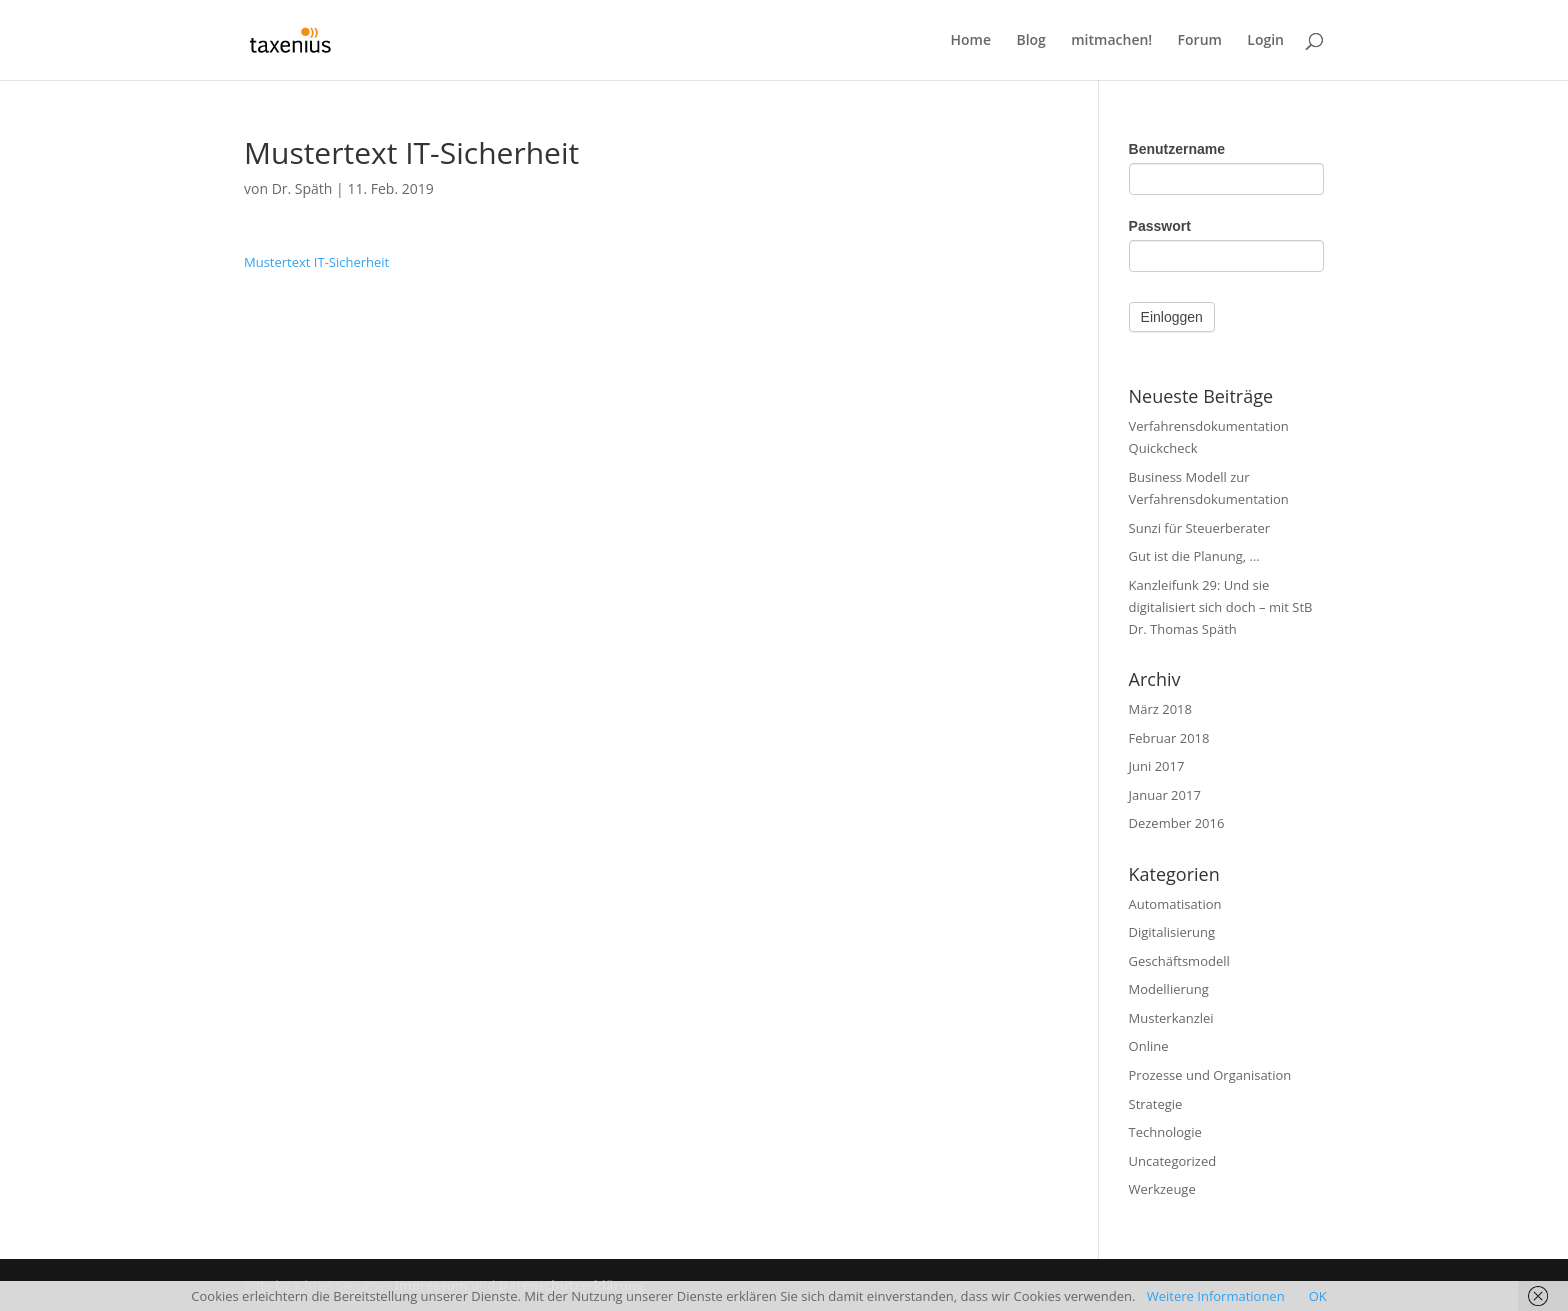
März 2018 (1160, 709)
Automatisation (1175, 904)
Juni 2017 (1157, 766)
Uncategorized (1173, 1161)
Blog (1030, 41)
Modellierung (1169, 989)
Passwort (1160, 226)
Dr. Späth (302, 188)
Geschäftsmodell (1179, 961)
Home (971, 41)
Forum (1200, 41)
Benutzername (1177, 149)
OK (1318, 1296)
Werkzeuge (1162, 1189)
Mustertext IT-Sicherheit (316, 262)
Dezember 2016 (1177, 823)
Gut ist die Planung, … (1194, 556)
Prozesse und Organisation (1210, 1075)
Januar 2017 (1165, 795)
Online (1149, 1046)
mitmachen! (1111, 41)
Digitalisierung (1172, 932)
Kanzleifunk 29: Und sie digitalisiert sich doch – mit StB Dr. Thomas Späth (1221, 607)
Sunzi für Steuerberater (1200, 528)
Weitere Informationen (1216, 1296)
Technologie (1165, 1132)
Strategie (1156, 1104)
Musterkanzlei (1171, 1018)
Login (1265, 41)
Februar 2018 (1169, 738)
